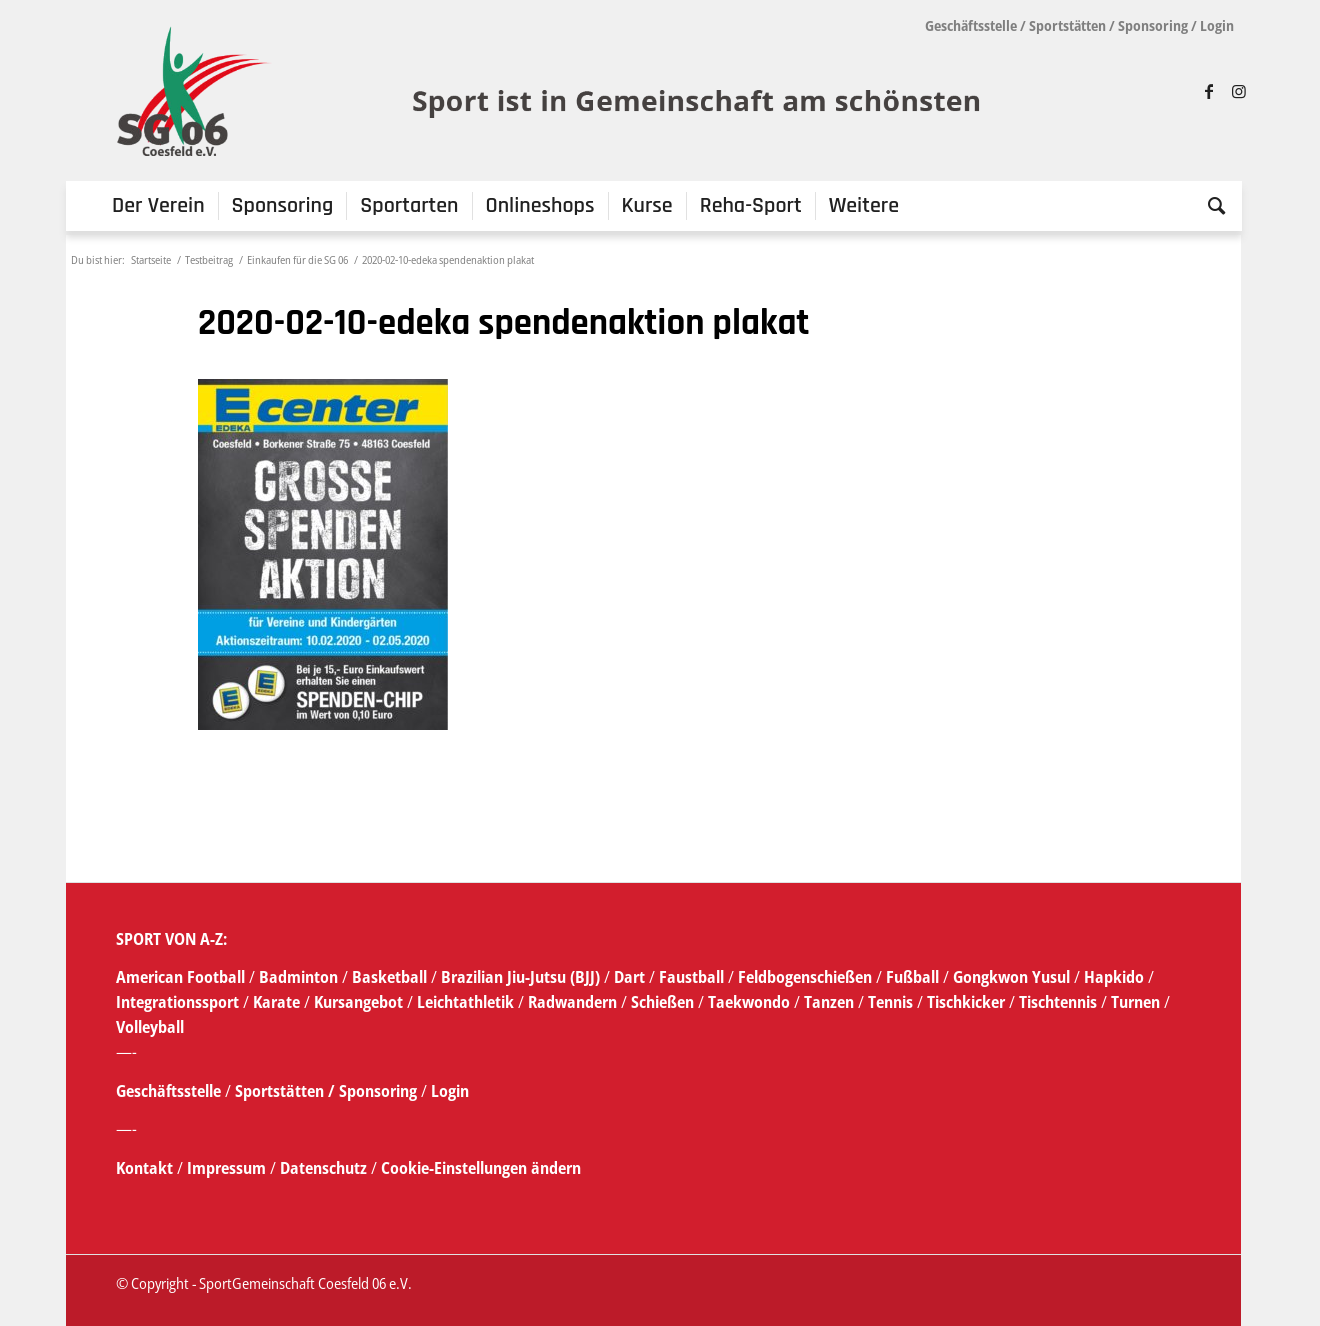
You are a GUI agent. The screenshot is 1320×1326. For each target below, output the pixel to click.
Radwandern (572, 1002)
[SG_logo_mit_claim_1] (551, 91)
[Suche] (1210, 206)
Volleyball (150, 1027)
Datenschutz (323, 1168)
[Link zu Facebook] (1209, 91)
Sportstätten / (285, 1091)
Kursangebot (358, 1002)
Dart (629, 977)
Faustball (691, 977)
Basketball (391, 977)
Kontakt (146, 1168)
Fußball (914, 977)
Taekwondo (749, 1002)
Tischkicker (966, 1002)
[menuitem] (158, 206)
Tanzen (829, 1002)
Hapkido (1114, 977)
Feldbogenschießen (805, 977)
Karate (276, 1002)
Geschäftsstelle (971, 25)
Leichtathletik (463, 1002)
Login (1217, 25)
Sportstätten (1067, 25)
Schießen (662, 1002)
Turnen (1135, 1002)
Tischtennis (1058, 1002)
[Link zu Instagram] (1239, 91)
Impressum (228, 1168)
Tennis (890, 1002)
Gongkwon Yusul (1011, 977)
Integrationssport (177, 1002)
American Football (180, 977)
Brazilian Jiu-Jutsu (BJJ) (520, 977)
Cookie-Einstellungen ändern (481, 1168)
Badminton (300, 977)
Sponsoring (1153, 25)
